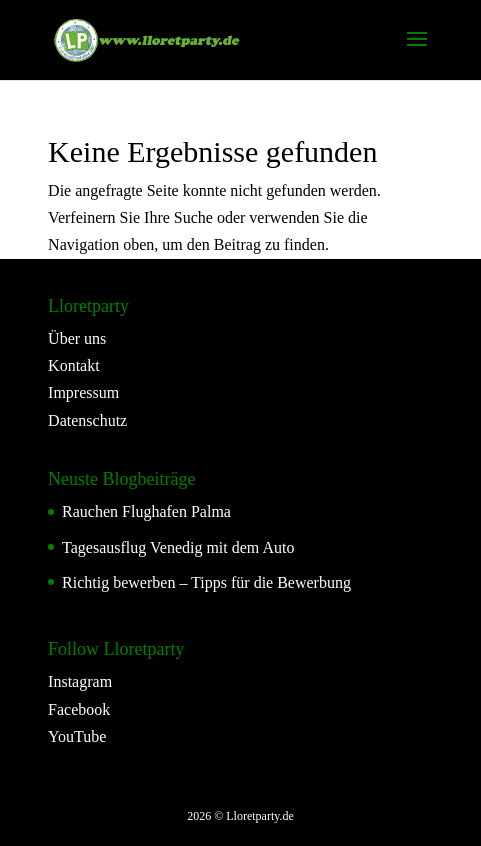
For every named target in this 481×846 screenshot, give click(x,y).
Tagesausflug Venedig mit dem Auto (178, 547)
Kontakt (74, 365)
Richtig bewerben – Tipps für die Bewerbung (206, 582)
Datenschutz (87, 420)
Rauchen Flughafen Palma (146, 511)
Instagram (80, 681)
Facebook (79, 709)
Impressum (83, 392)
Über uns (77, 338)
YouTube (77, 736)
